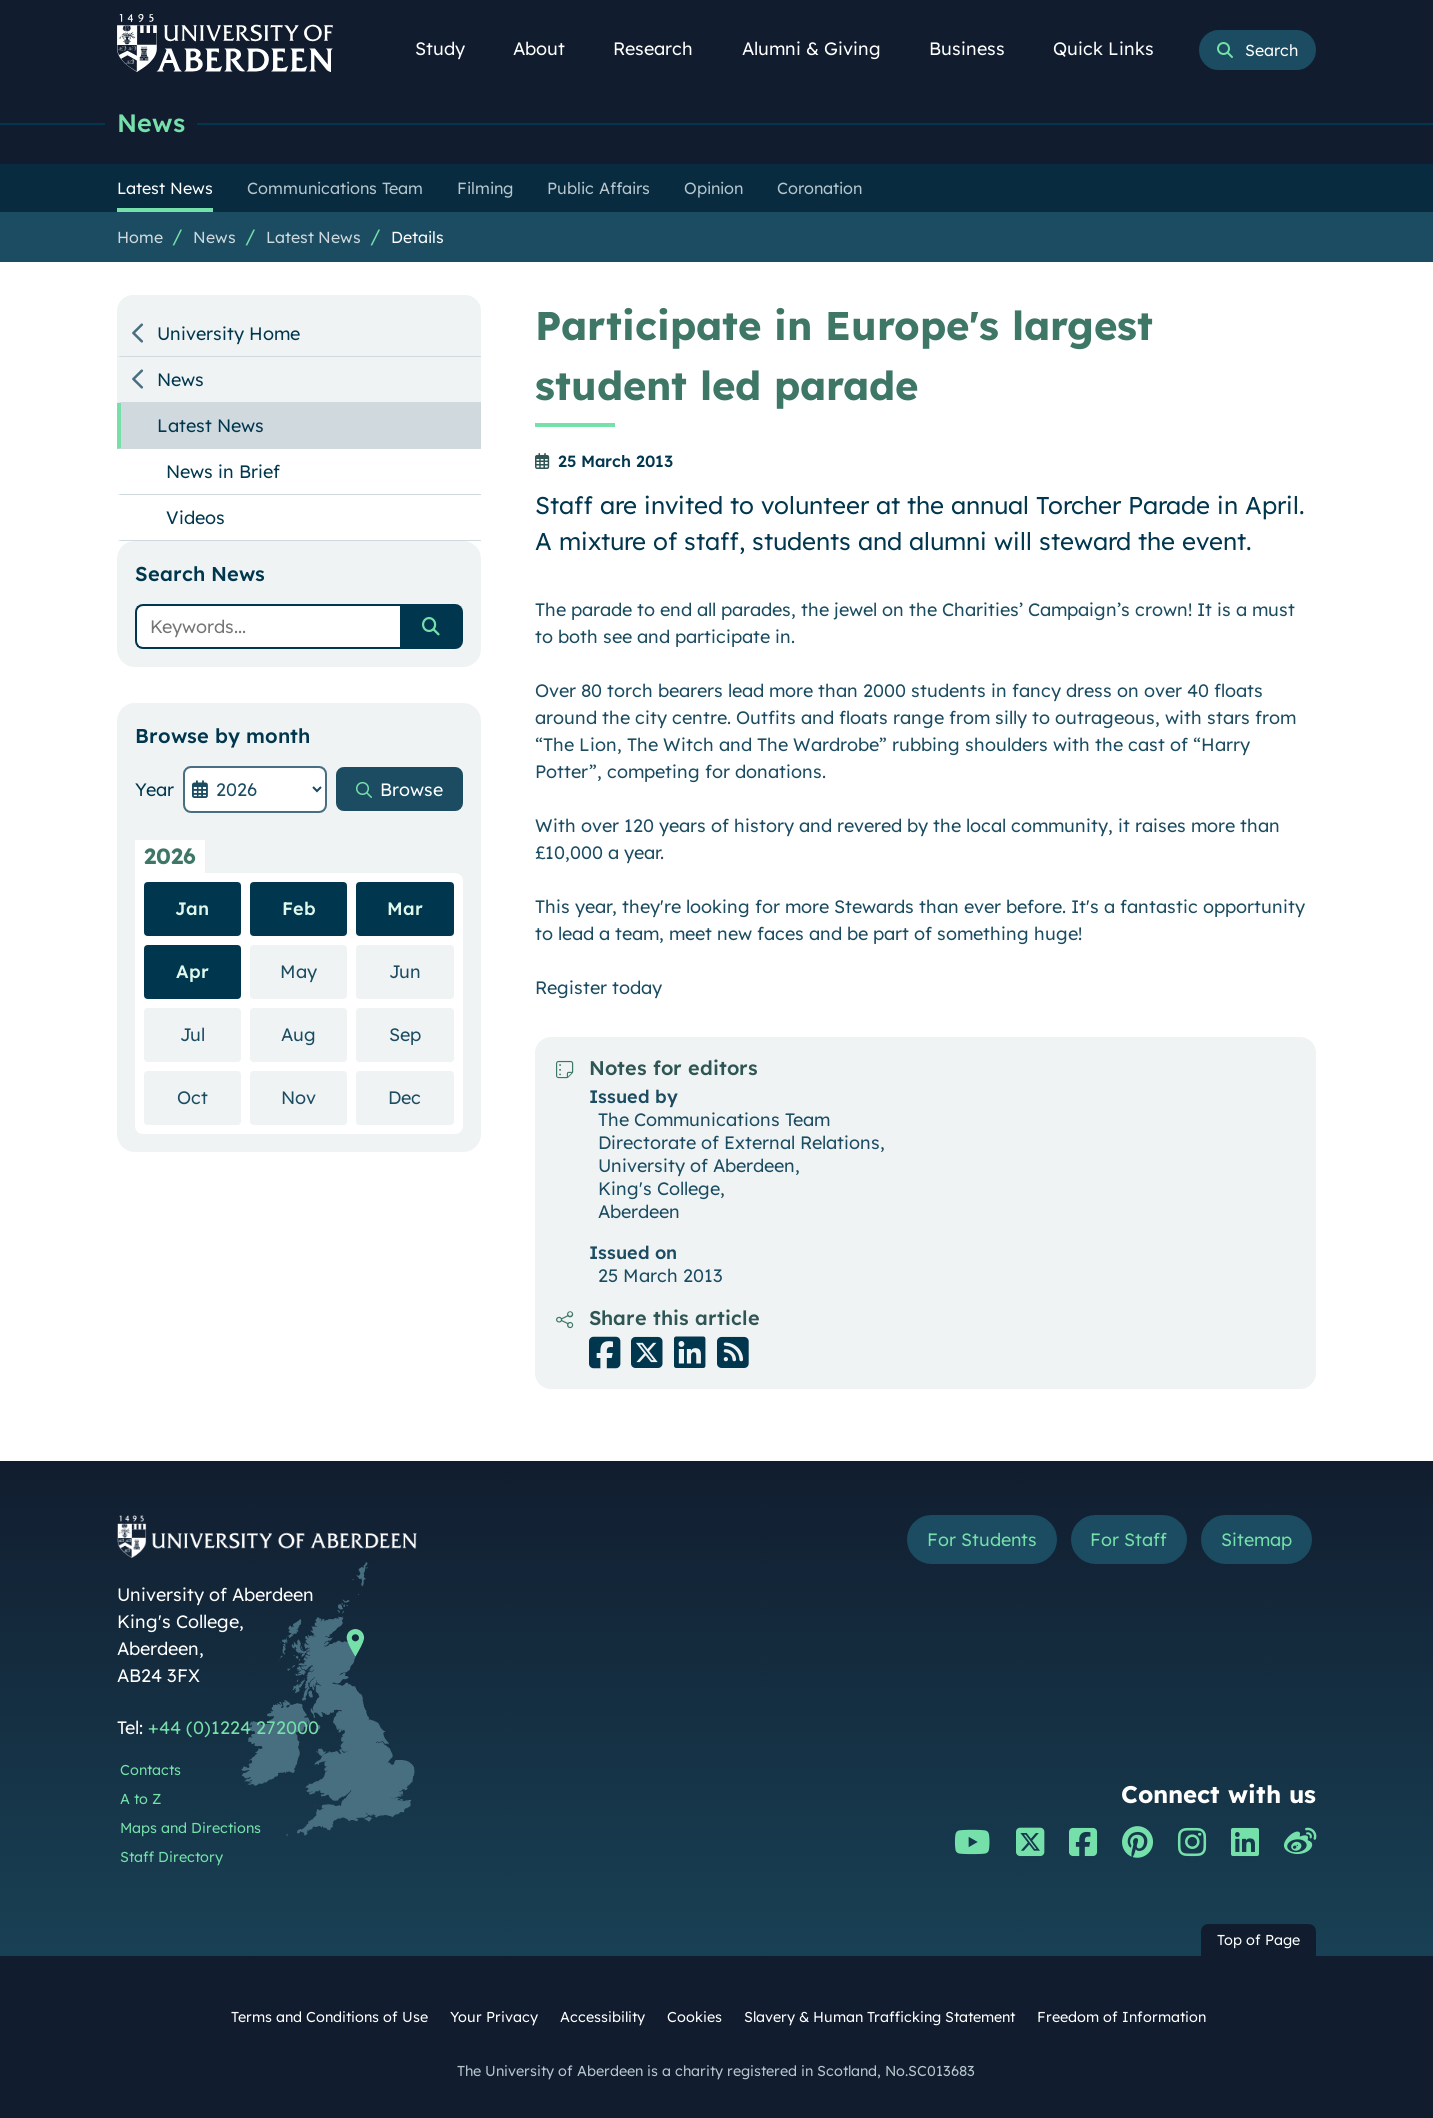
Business (978, 48)
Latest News (313, 237)
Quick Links (1114, 48)
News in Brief (223, 471)
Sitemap (1256, 1539)
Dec (420, 1096)
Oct (209, 1096)
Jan (192, 908)
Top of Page (1258, 1940)
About (550, 48)
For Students (980, 1539)
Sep (421, 1033)
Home (140, 237)
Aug (314, 1033)
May (313, 970)
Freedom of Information (1121, 2017)
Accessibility (602, 2017)
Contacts (150, 1770)
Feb (299, 908)
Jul (210, 1033)
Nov (314, 1096)
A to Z (140, 1799)
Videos (195, 517)
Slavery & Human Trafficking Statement (879, 2017)
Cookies (694, 2017)
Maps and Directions (190, 1828)
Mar (405, 908)
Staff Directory (171, 1857)
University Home (228, 333)
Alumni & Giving (822, 48)
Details (417, 237)
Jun (421, 970)
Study (451, 48)
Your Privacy (494, 2017)
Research (664, 48)
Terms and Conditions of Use (329, 2017)
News (151, 122)
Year (154, 789)
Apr (192, 971)
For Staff (1128, 1539)
